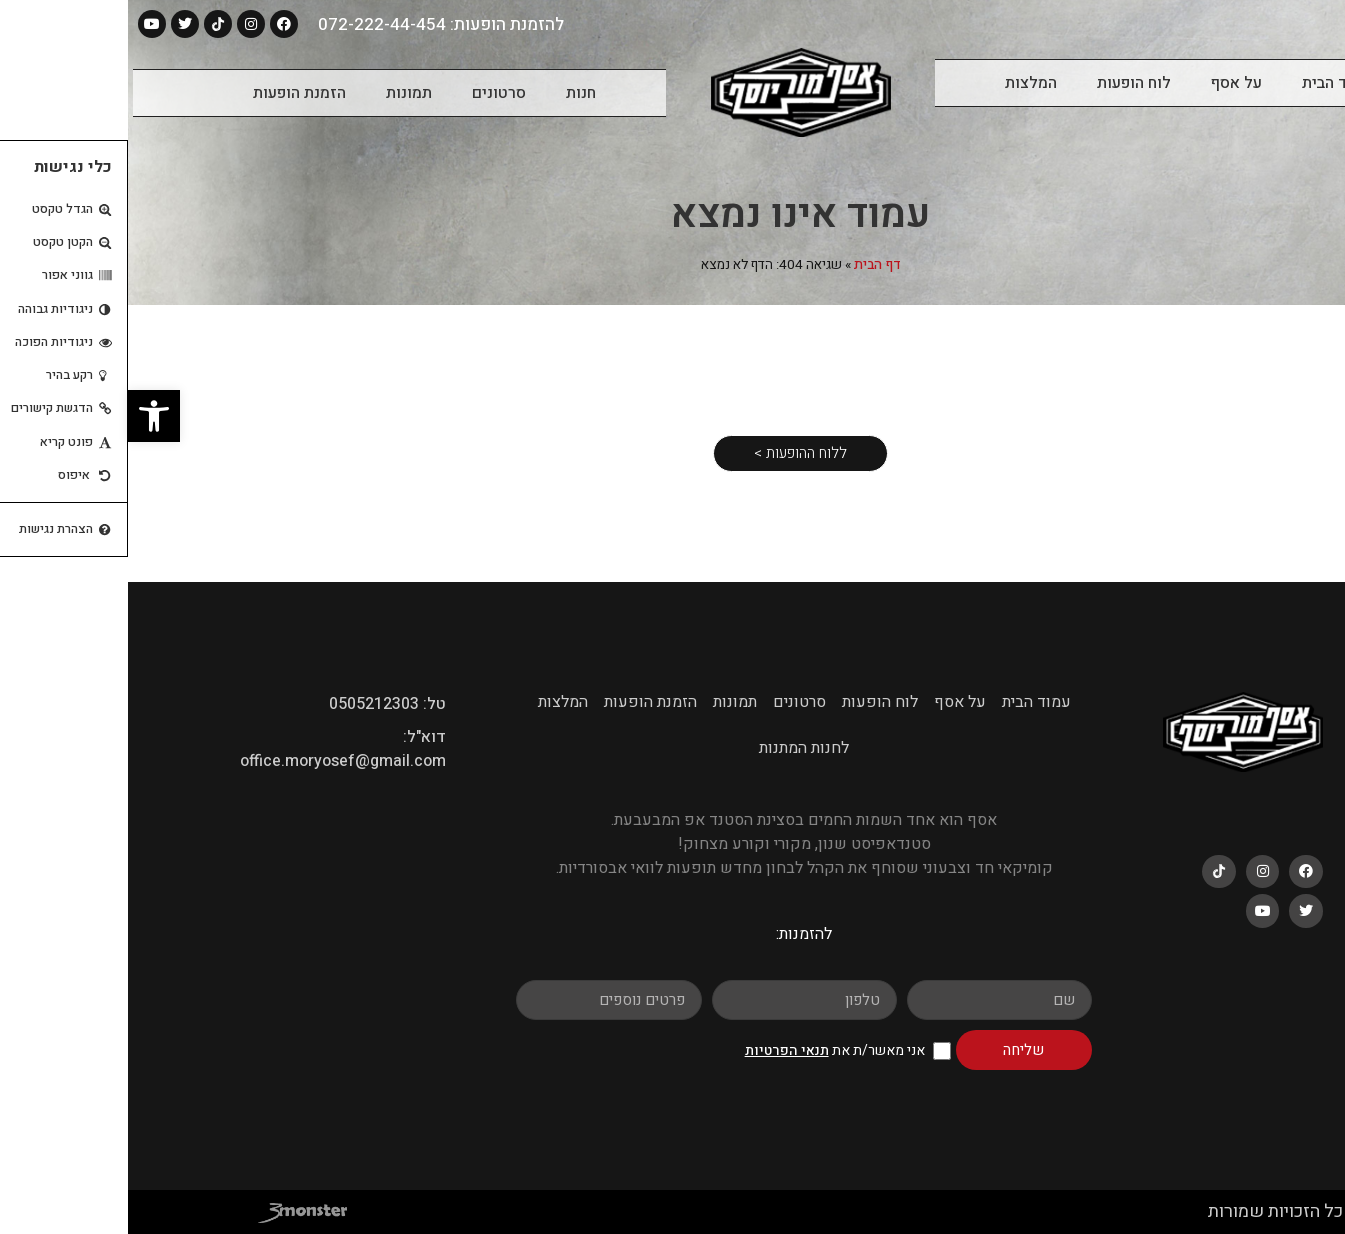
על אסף (1108, 83)
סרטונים (371, 93)
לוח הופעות (1006, 83)
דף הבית (749, 265)
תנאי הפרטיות (659, 1050)
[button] (26, 416)
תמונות (281, 93)
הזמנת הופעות (171, 93)
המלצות (903, 83)
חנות (453, 93)
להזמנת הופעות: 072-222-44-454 (313, 24)
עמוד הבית (1209, 83)
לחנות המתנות (676, 748)
